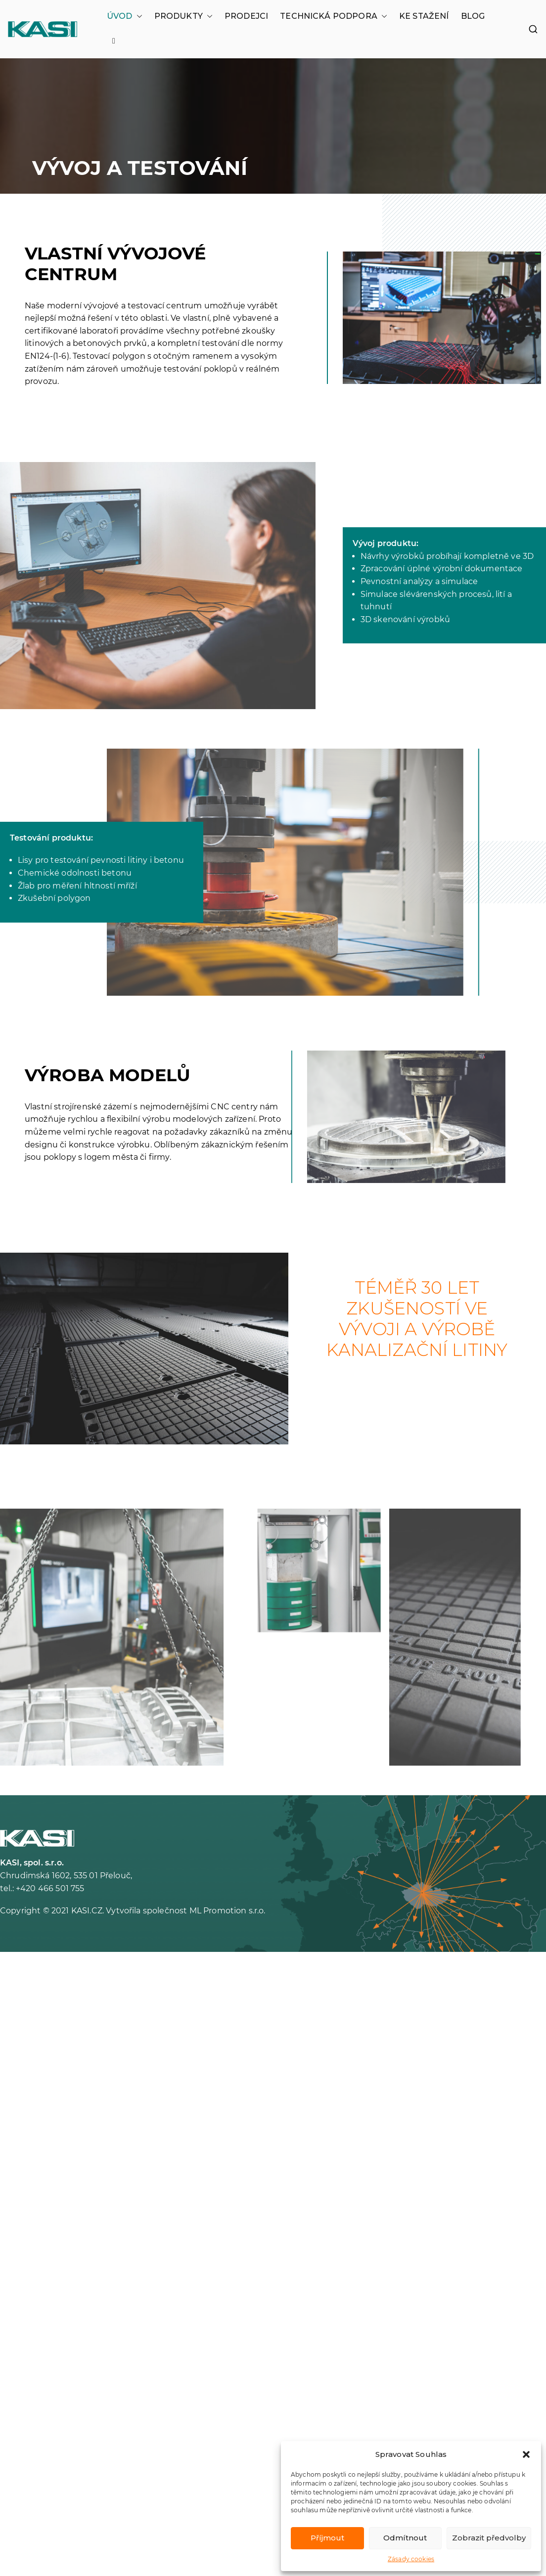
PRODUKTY (183, 16)
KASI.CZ (86, 1910)
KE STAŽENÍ (424, 16)
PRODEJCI (246, 16)
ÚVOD (124, 16)
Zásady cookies (411, 2559)
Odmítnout (405, 2537)
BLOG (473, 16)
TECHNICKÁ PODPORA (333, 16)
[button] (526, 2454)
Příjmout (327, 2537)
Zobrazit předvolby (489, 2537)
